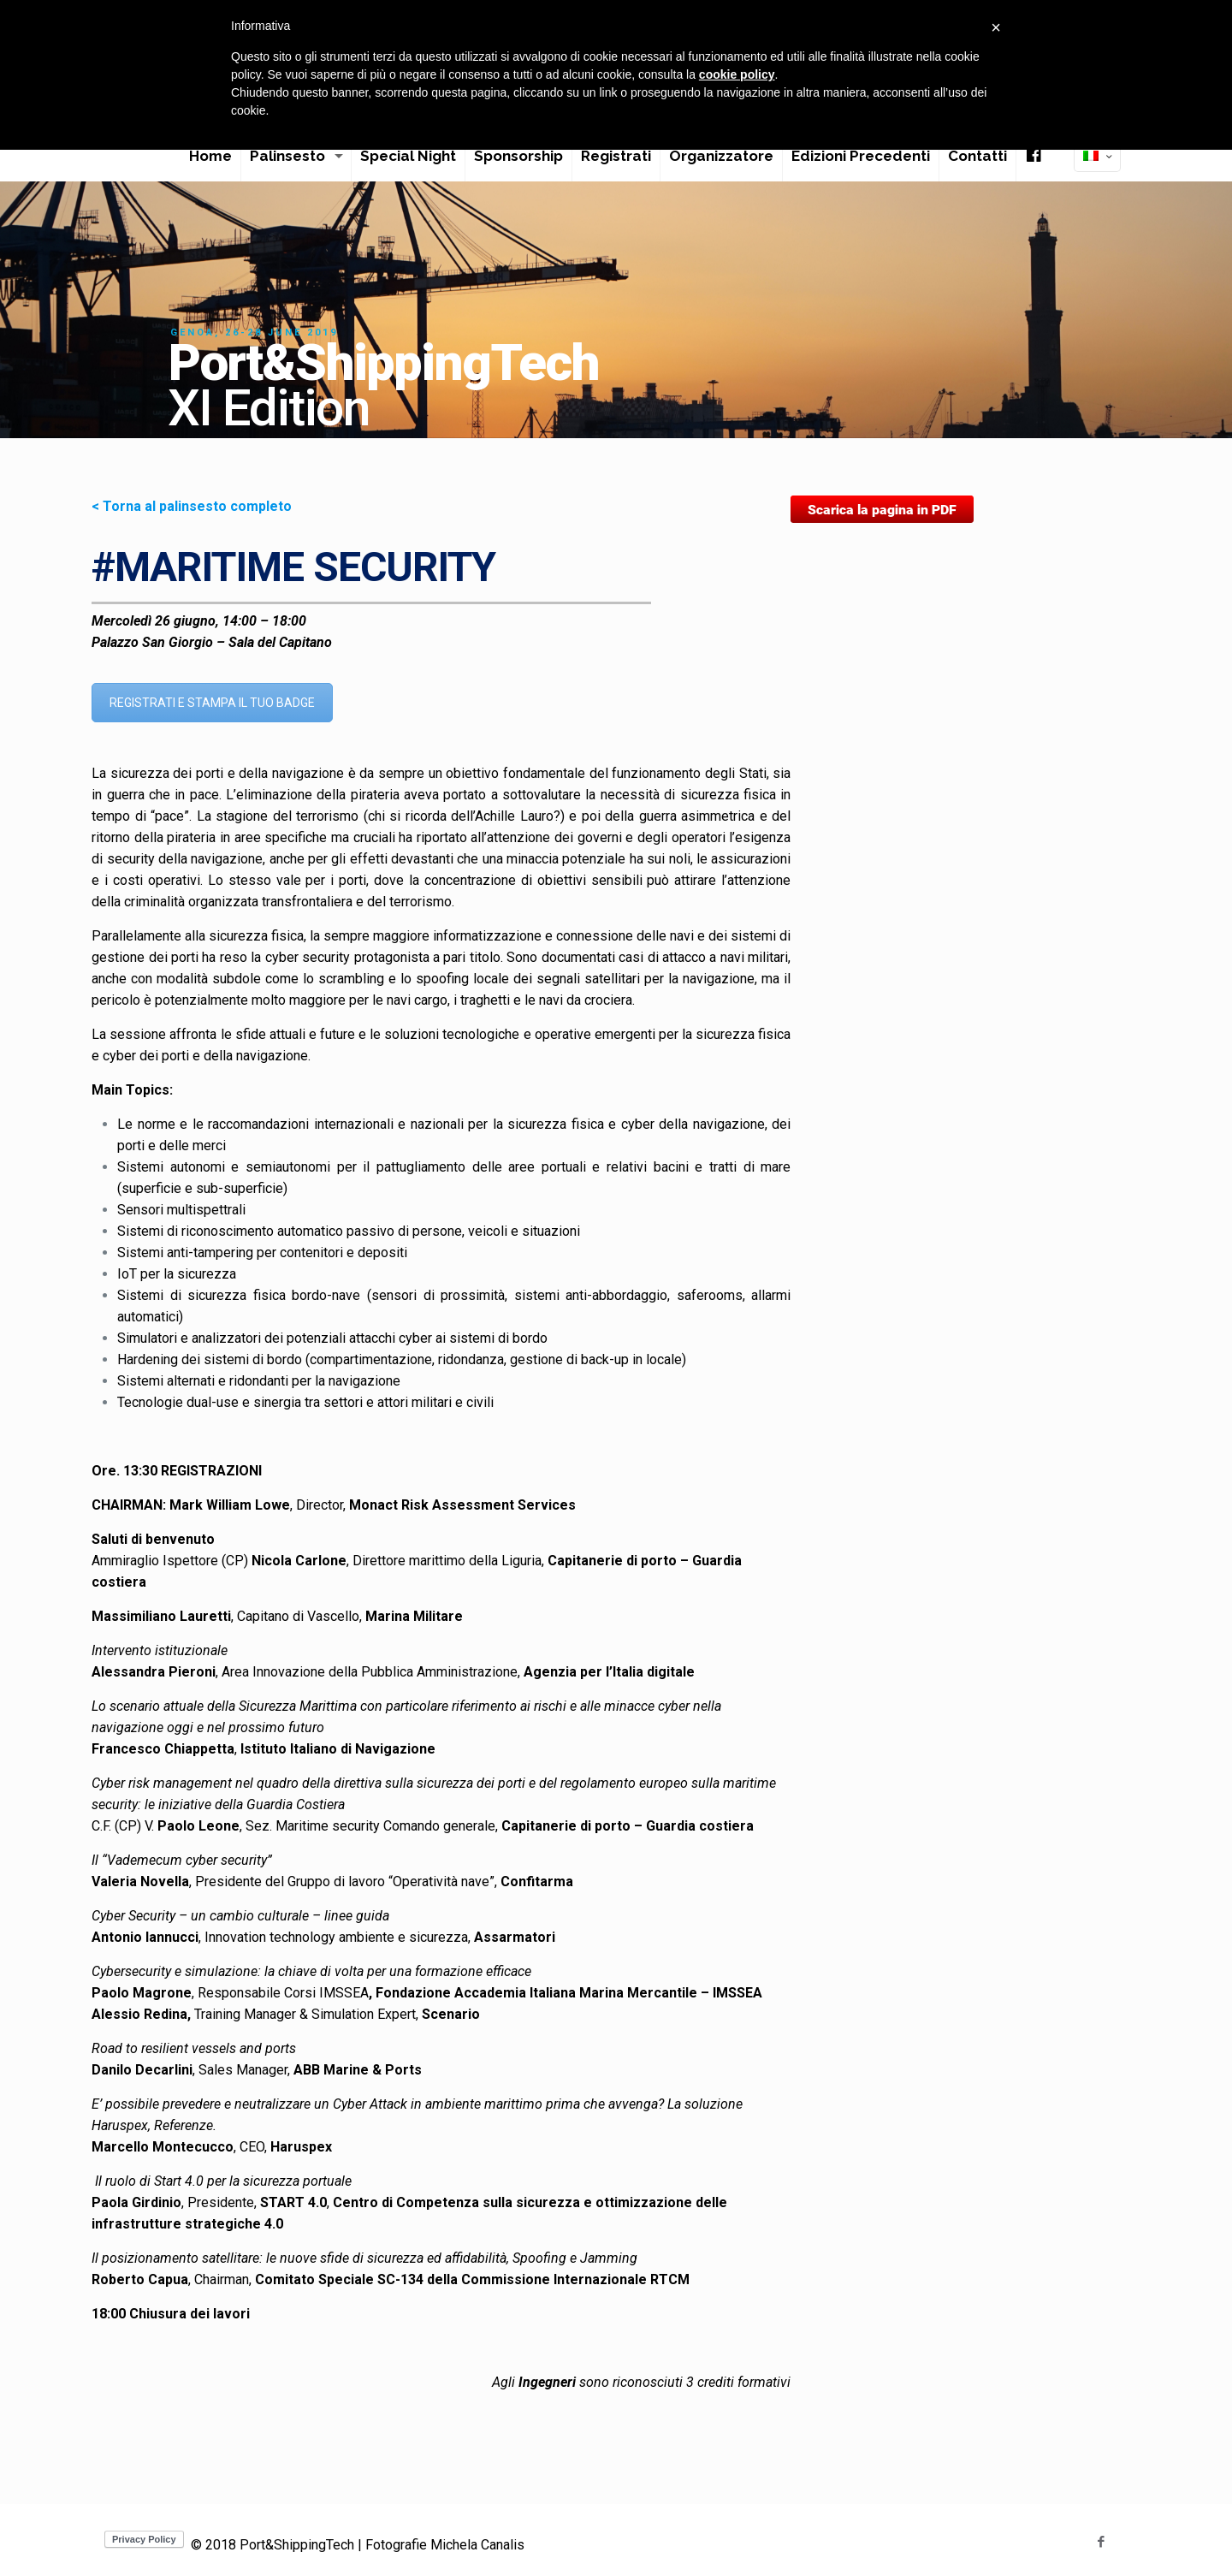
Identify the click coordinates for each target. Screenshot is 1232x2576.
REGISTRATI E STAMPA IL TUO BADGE (212, 702)
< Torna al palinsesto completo (192, 506)
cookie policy (737, 74)
